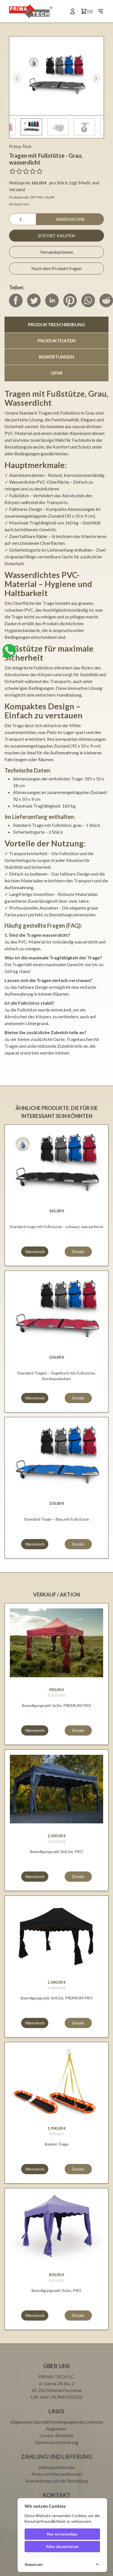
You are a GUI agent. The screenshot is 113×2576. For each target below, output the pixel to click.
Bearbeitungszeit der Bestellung (56, 2480)
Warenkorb (70, 219)
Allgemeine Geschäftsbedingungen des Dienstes (56, 2422)
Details (78, 1251)
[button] (96, 78)
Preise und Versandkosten (57, 2474)
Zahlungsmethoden (56, 2467)
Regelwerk (56, 2428)
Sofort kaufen (56, 235)
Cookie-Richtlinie (56, 2435)
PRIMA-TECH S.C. (56, 2376)
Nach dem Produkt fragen (56, 268)
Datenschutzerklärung (56, 2442)
